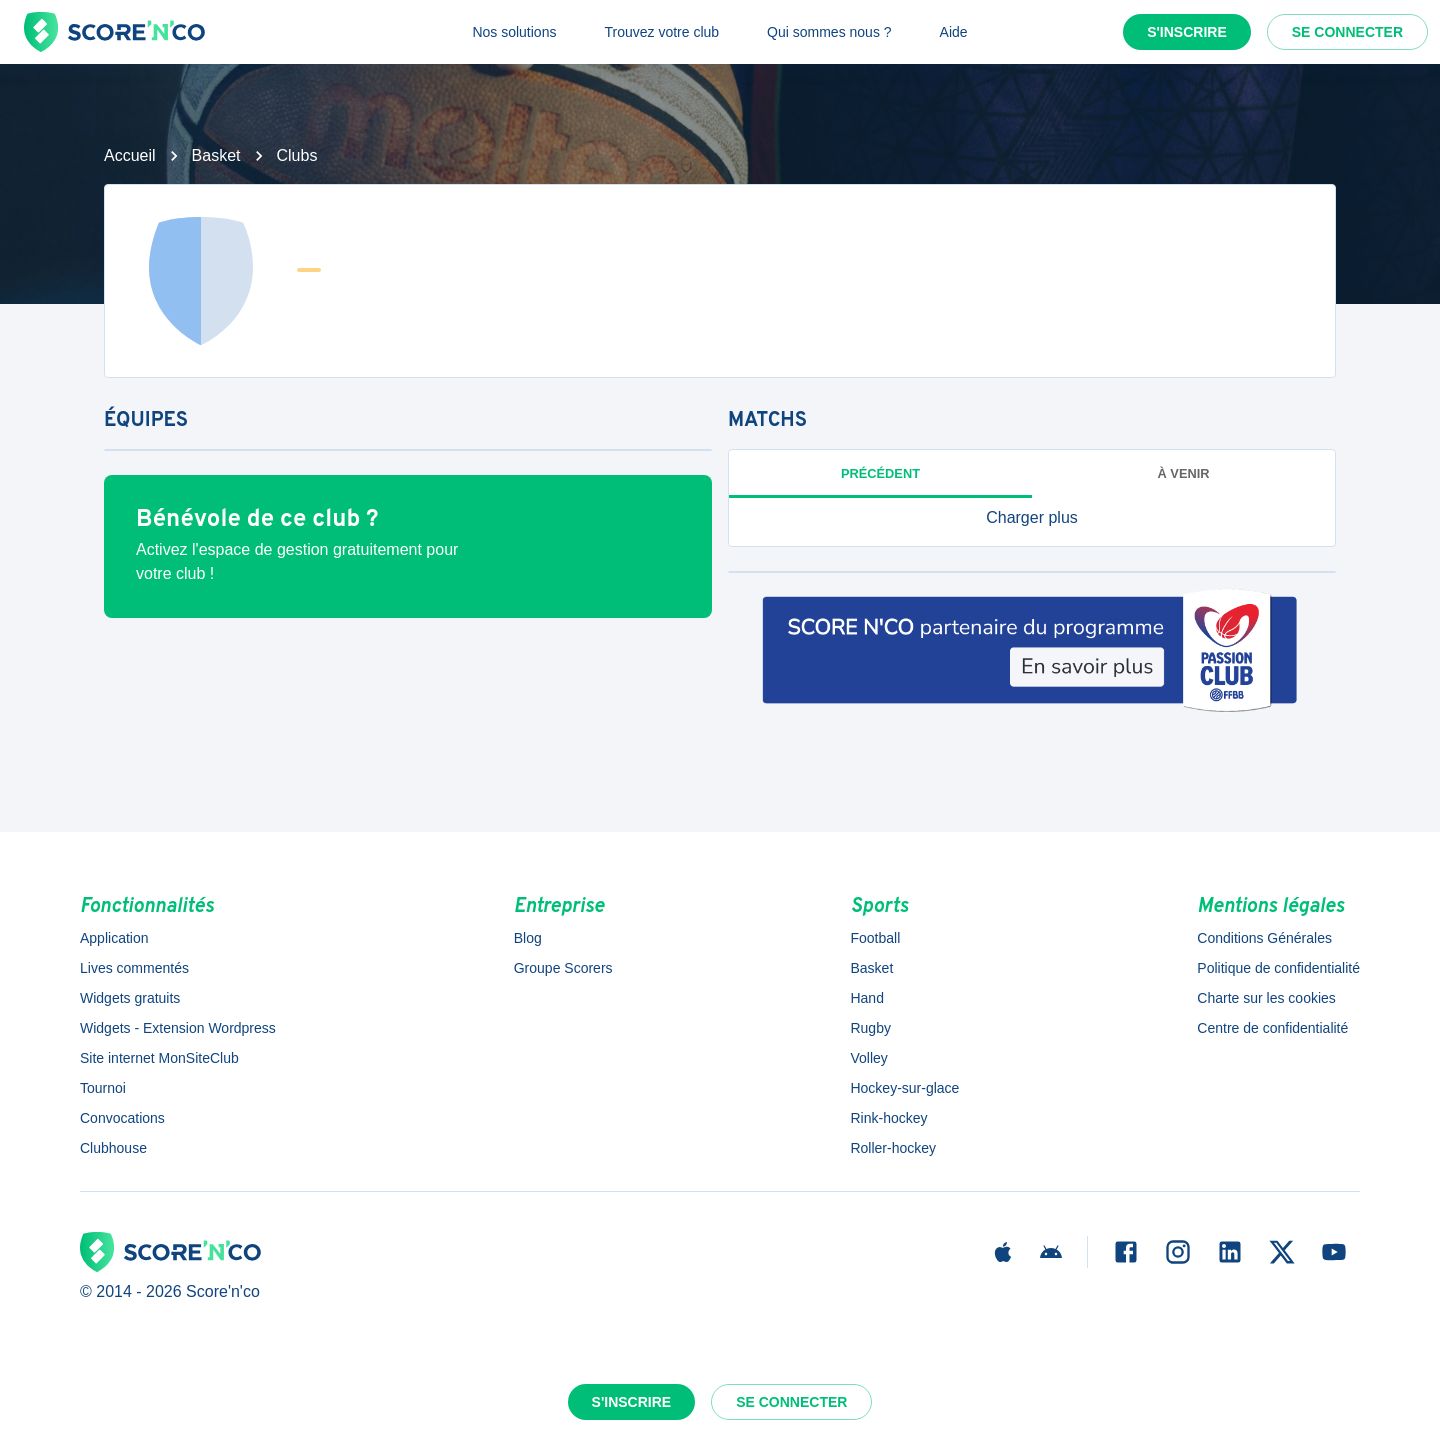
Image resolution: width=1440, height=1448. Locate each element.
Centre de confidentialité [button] (1272, 1028)
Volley (868, 1058)
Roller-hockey (893, 1148)
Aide (954, 32)
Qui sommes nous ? (829, 32)
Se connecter (1347, 32)
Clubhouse (113, 1148)
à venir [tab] (1184, 473)
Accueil (130, 155)
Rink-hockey (888, 1118)
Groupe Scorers (563, 968)
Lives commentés (134, 968)
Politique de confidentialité (1278, 968)
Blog (528, 938)
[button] (1032, 518)
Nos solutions (514, 32)
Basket (216, 155)
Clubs (297, 155)
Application (114, 938)
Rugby (870, 1028)
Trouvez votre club (661, 32)
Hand (866, 998)
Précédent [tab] (880, 473)
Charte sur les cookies (1266, 998)
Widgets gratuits (130, 998)
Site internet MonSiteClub (159, 1058)
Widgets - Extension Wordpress (178, 1028)
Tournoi (103, 1088)
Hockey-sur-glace (904, 1088)
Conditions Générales (1264, 938)
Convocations (122, 1118)
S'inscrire (1187, 32)
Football (875, 938)
